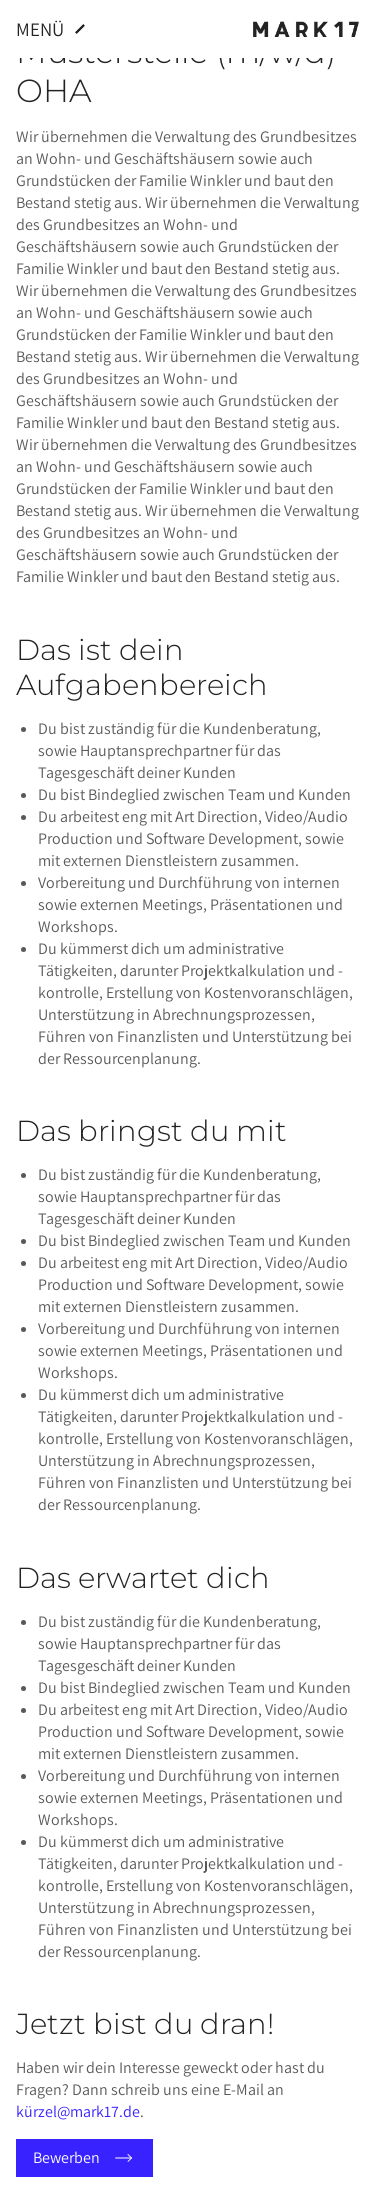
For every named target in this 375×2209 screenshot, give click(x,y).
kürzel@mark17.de (78, 2111)
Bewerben (84, 2158)
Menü (54, 29)
